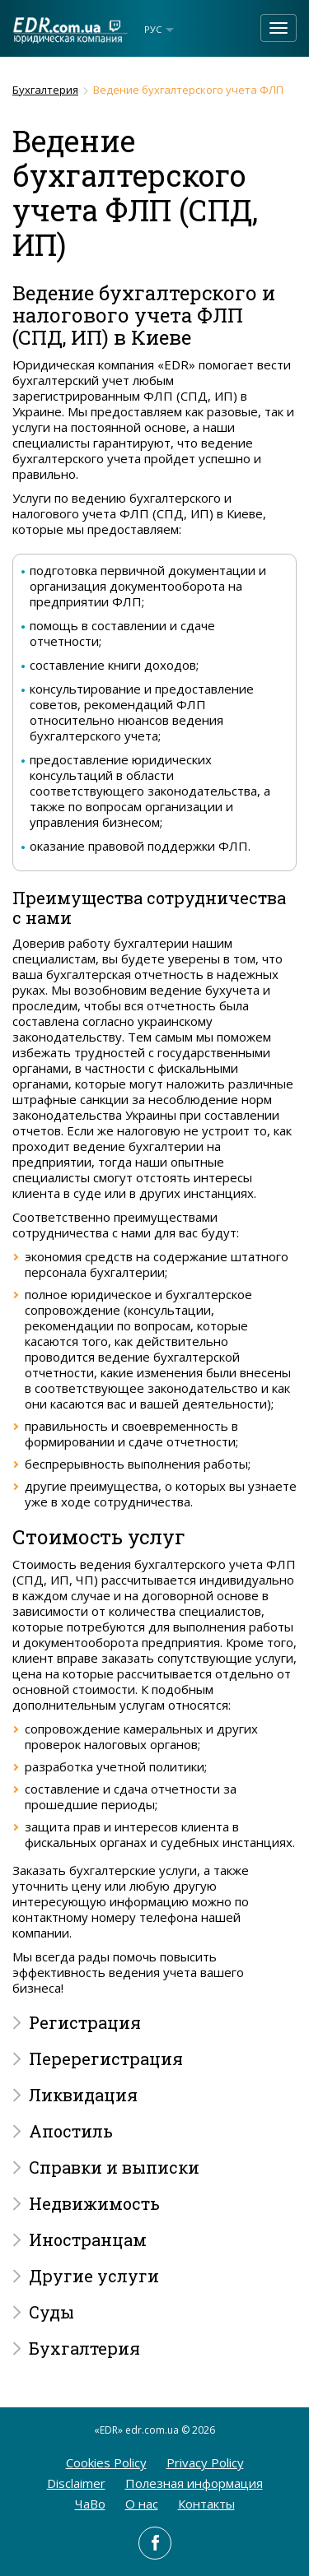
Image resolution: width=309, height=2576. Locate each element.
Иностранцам (88, 2239)
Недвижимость (94, 2203)
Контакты (206, 2503)
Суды (51, 2312)
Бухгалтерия (45, 89)
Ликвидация (83, 2095)
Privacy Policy (205, 2462)
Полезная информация (194, 2483)
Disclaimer (76, 2483)
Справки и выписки (114, 2167)
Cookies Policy (106, 2462)
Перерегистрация (106, 2058)
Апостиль (71, 2131)
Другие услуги (94, 2276)
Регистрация (85, 2022)
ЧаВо (90, 2503)
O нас (141, 2503)
